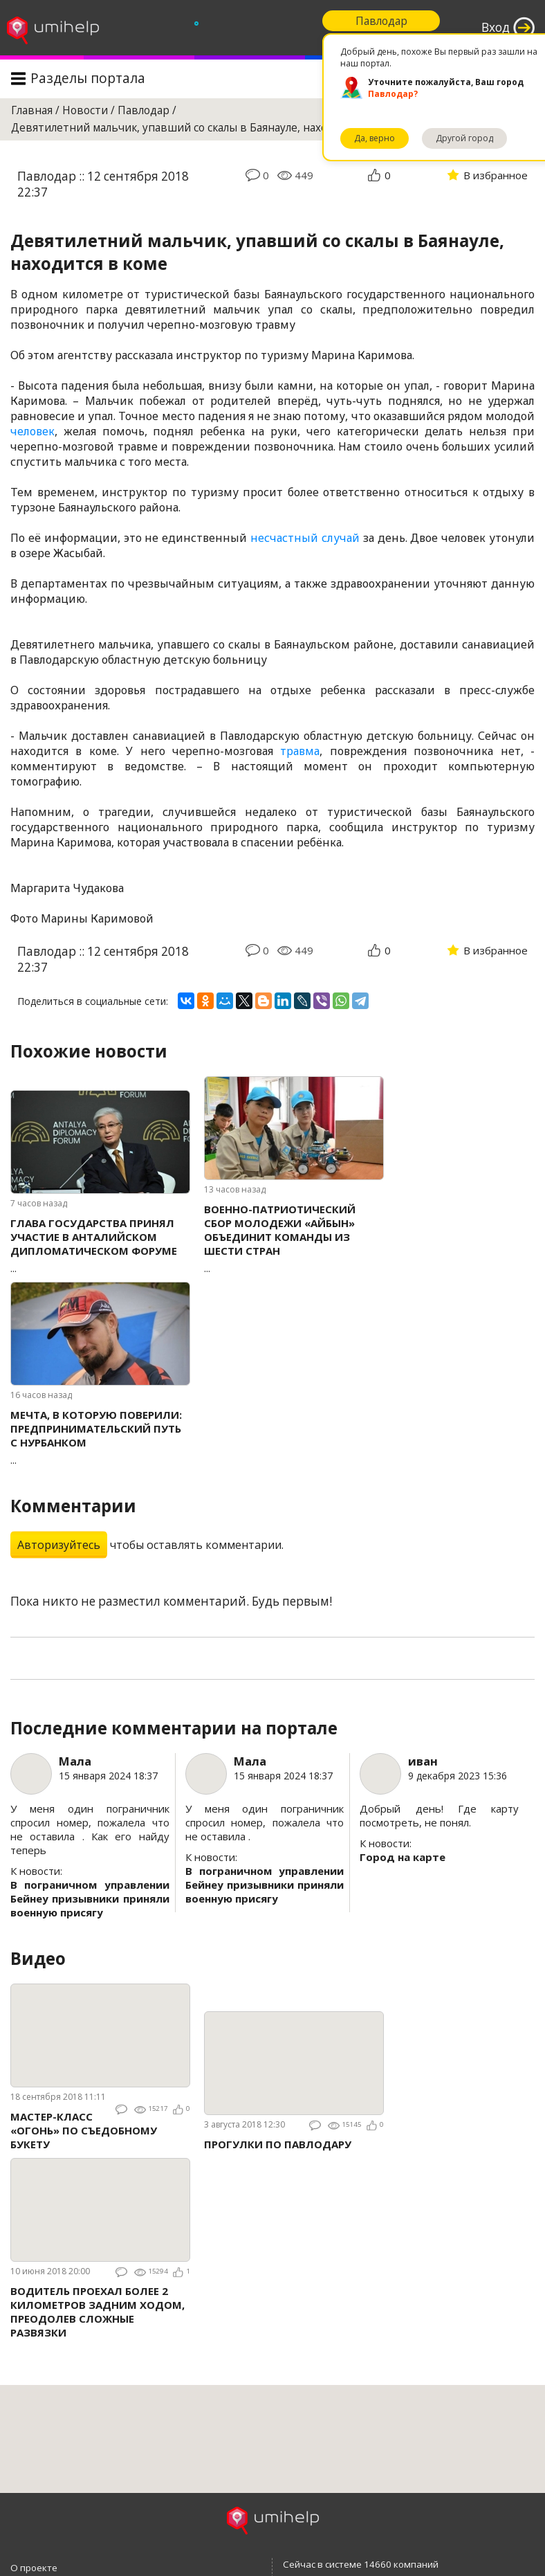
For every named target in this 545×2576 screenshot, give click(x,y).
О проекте (33, 2567)
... (100, 1245)
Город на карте (402, 1857)
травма (300, 751)
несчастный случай (305, 537)
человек (32, 431)
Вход (495, 27)
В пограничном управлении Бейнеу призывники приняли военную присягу (89, 1898)
